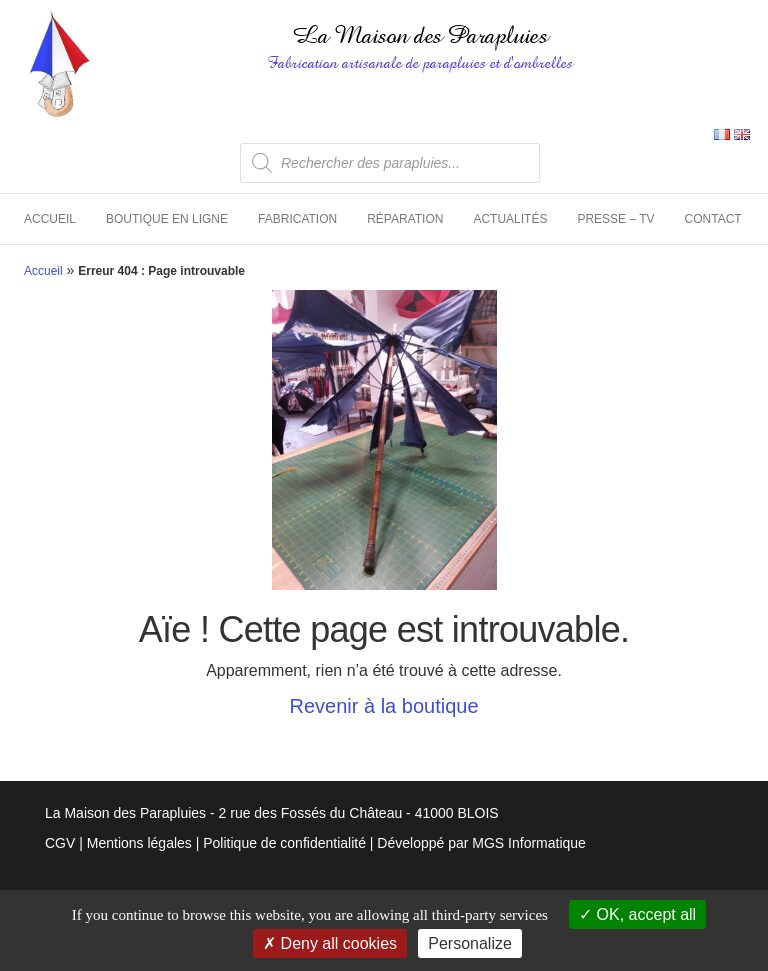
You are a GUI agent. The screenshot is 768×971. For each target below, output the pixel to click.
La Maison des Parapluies (420, 35)
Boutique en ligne (167, 219)
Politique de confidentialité (284, 843)
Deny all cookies (330, 943)
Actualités (510, 219)
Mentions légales (139, 843)
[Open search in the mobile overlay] (390, 163)
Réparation (405, 219)
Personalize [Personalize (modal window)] (470, 943)
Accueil (50, 219)
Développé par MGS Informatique (481, 843)
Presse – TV (615, 219)
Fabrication (297, 219)
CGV (60, 843)
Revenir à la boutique (383, 706)
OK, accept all (637, 914)
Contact (713, 219)
